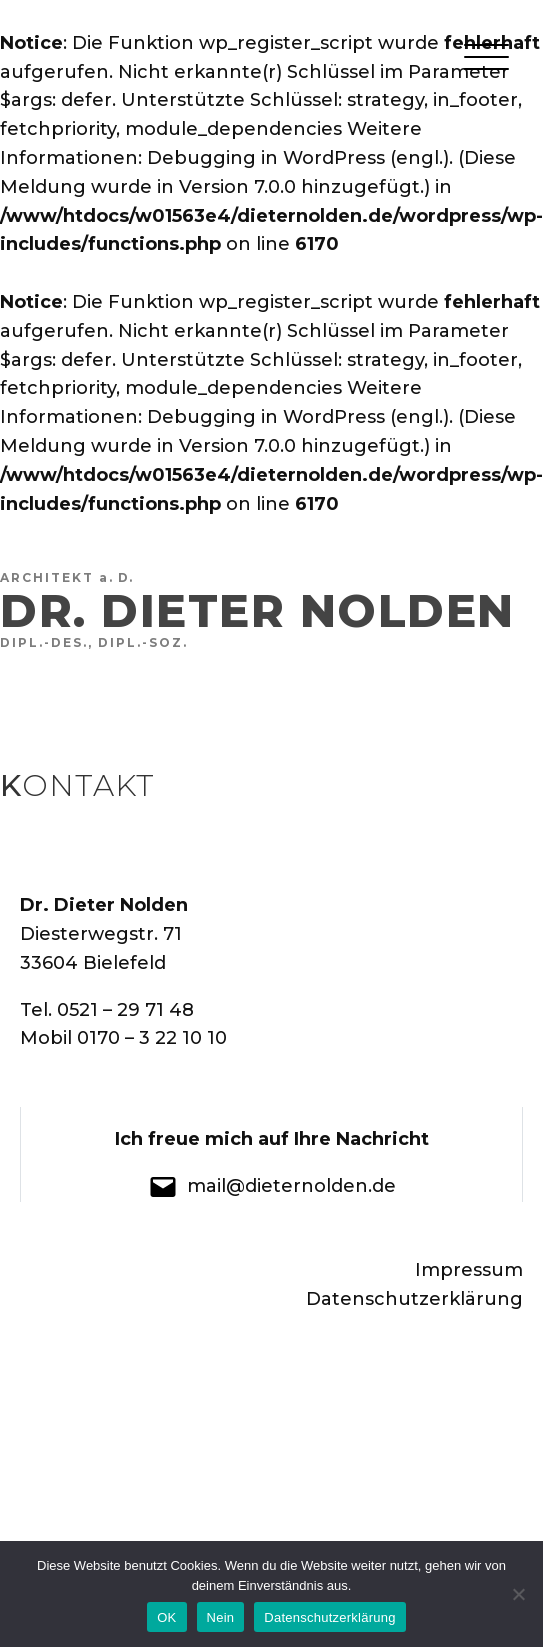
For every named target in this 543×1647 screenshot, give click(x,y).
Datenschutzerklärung (412, 1299)
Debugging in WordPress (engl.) (298, 158)
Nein (221, 1617)
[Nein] (518, 1594)
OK (166, 1617)
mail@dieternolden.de (291, 1186)
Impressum (469, 1270)
